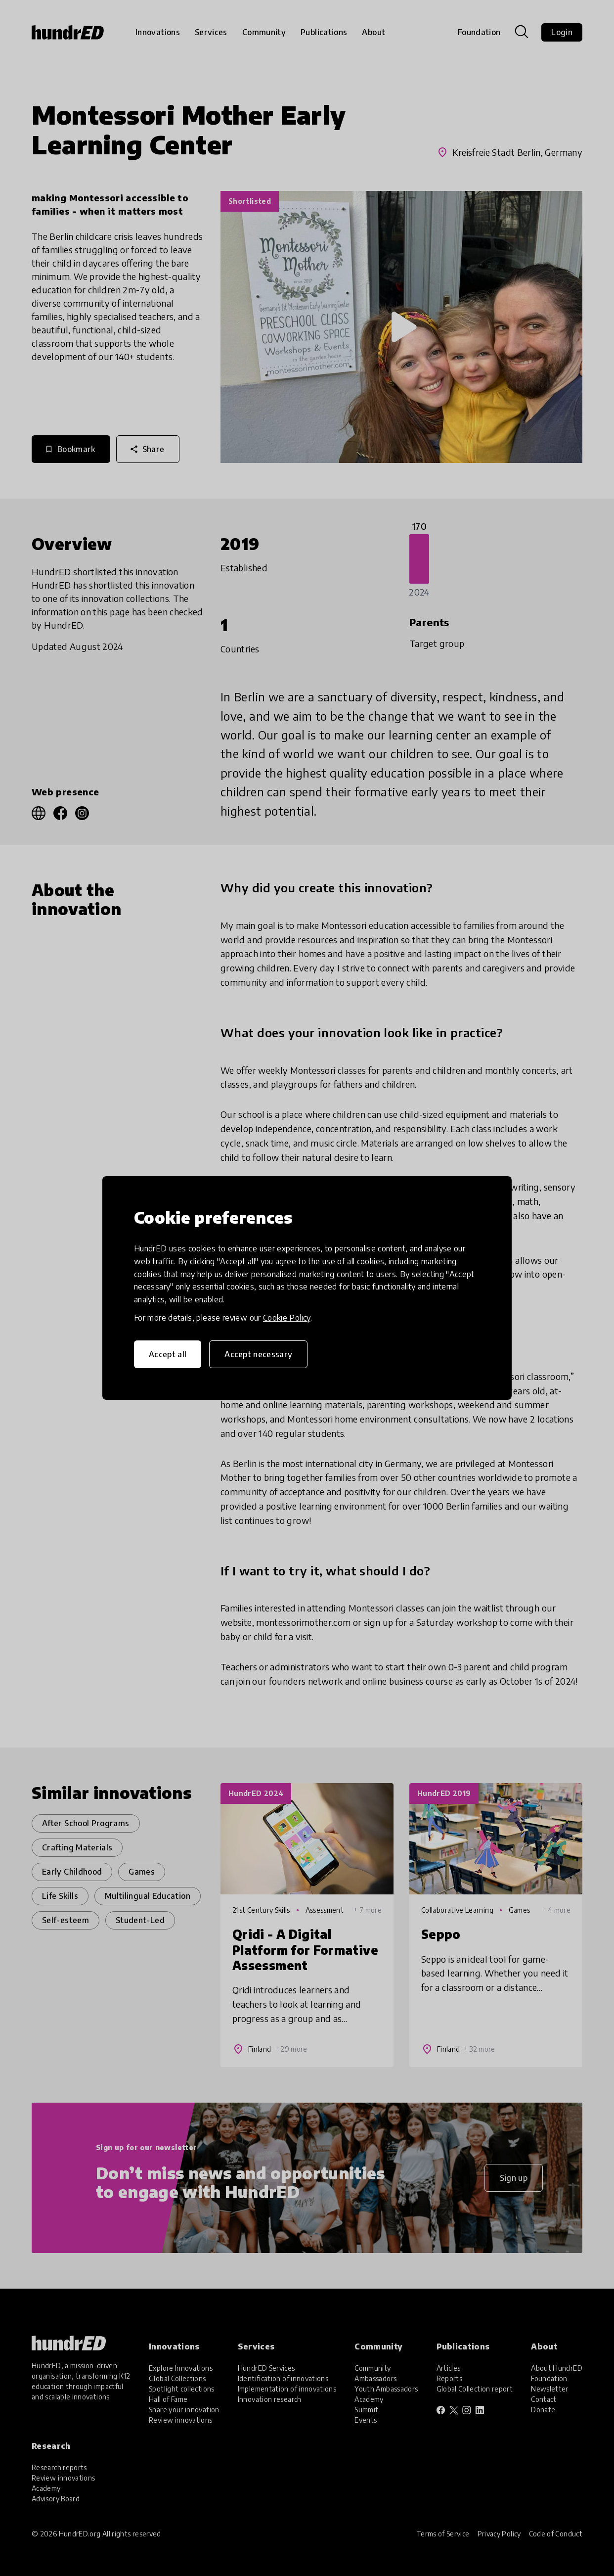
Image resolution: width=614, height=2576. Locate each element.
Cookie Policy (286, 1318)
